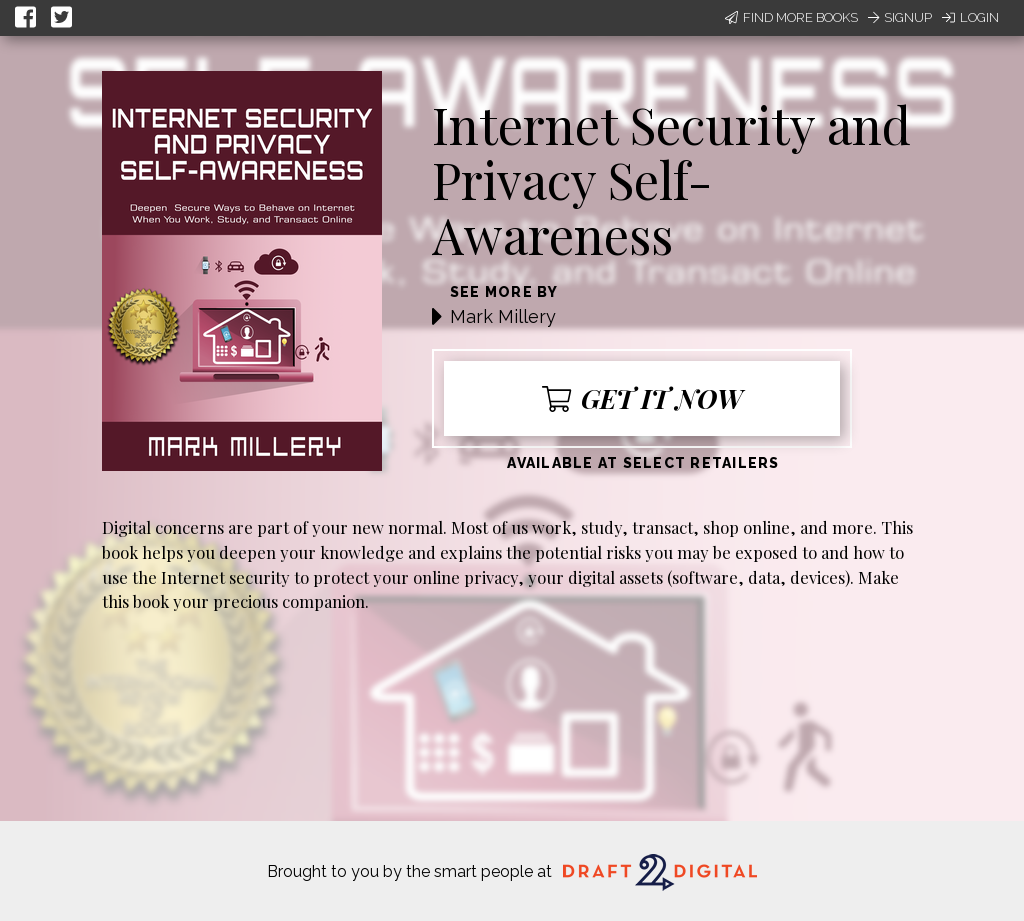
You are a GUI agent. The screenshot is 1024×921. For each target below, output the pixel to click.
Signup (900, 17)
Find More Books (791, 17)
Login (970, 17)
